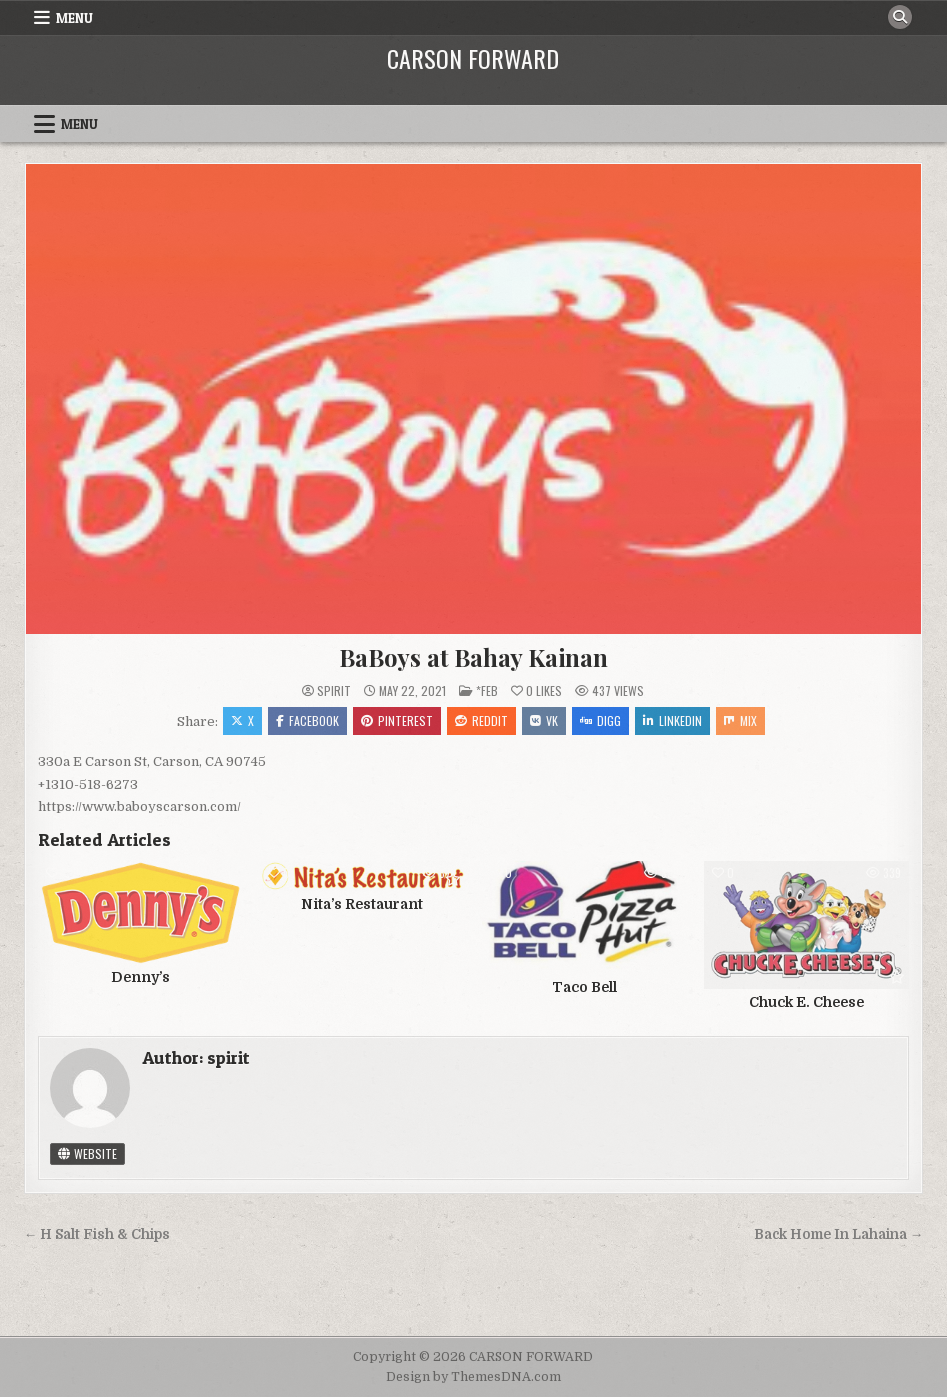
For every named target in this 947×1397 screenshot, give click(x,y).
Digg (600, 720)
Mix (740, 720)
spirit (334, 691)
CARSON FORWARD (473, 58)
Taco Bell (584, 987)
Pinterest (397, 720)
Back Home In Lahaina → (839, 1234)
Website (87, 1153)
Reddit (481, 720)
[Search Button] (900, 17)
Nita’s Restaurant (362, 904)
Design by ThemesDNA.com (473, 1377)
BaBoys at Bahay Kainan (473, 657)
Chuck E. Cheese (806, 1002)
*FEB (487, 690)
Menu (74, 18)
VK (544, 720)
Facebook (307, 720)
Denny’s (140, 977)
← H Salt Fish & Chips (97, 1234)
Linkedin (672, 720)
